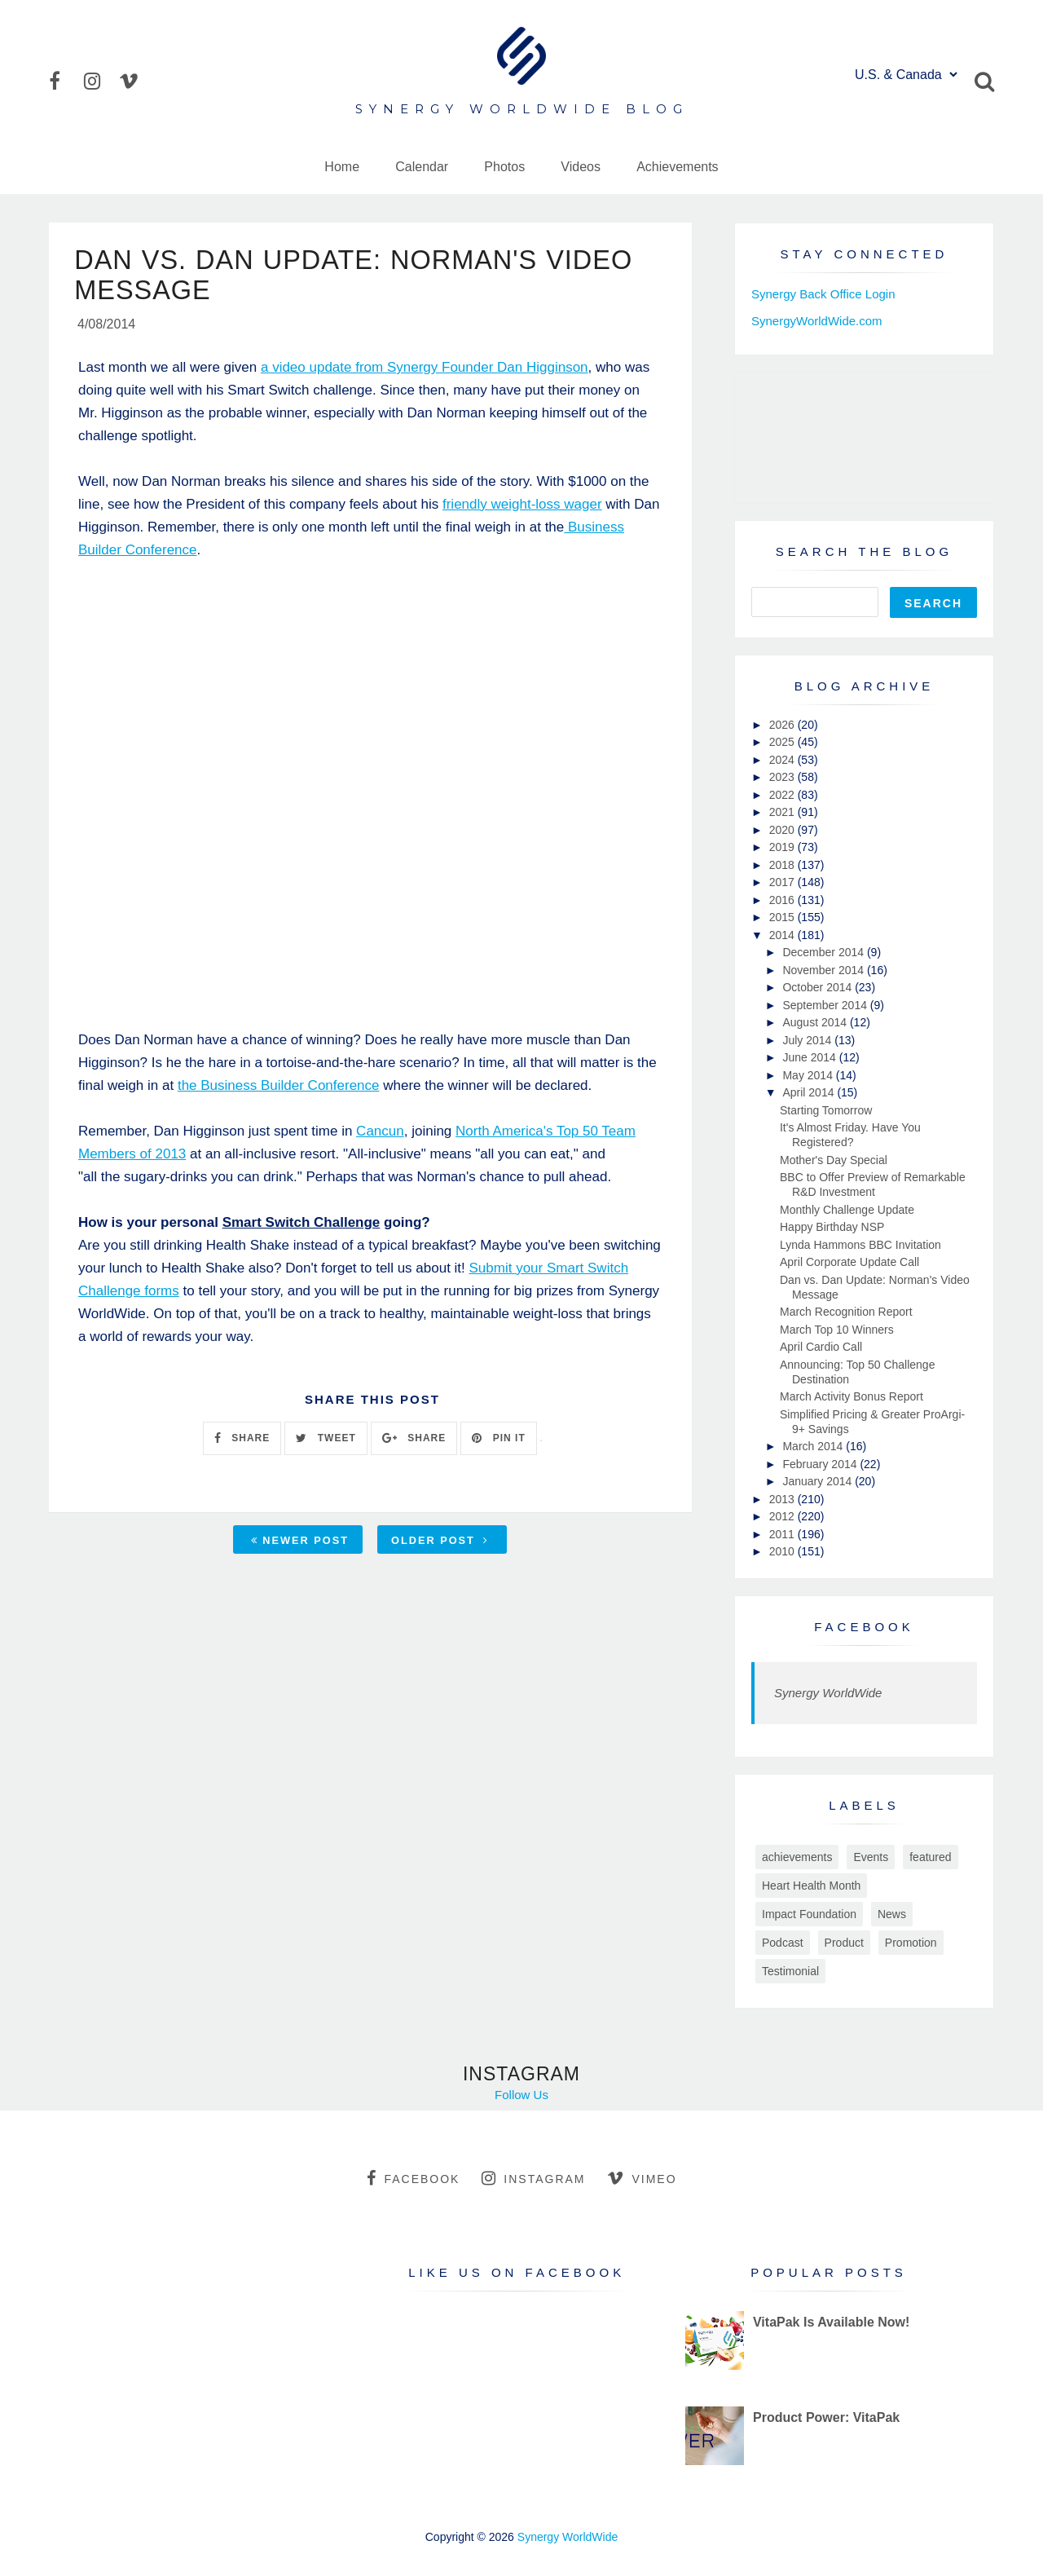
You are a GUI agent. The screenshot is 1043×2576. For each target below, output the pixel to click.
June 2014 (810, 1057)
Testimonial (790, 1971)
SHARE (242, 1442)
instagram (533, 2178)
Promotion (911, 1942)
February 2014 (821, 1464)
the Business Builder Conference (279, 1088)
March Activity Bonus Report (851, 1396)
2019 (783, 847)
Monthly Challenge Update (847, 1209)
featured (930, 1857)
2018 (783, 864)
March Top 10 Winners (837, 1329)
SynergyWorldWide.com (816, 321)
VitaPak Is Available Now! (831, 2322)
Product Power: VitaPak (826, 2417)
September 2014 (825, 1005)
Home (341, 167)
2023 (783, 776)
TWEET (325, 1442)
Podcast (782, 1942)
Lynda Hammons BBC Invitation (860, 1244)
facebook (413, 2178)
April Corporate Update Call (849, 1261)
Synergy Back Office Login (823, 294)
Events (870, 1857)
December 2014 (824, 952)
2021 (783, 811)
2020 (783, 829)
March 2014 (814, 1446)
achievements (797, 1857)
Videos (581, 167)
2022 (783, 794)
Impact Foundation (809, 1914)
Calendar (421, 167)
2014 (783, 935)
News (892, 1914)
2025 (783, 741)
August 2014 (816, 1022)
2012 (783, 1516)
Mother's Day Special (833, 1160)
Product (844, 1942)
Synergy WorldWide (828, 1693)
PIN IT (498, 1442)
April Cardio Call (821, 1346)
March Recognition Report (846, 1311)
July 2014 (808, 1040)
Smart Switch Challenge (301, 1225)
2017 (783, 882)
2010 (783, 1551)
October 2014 (818, 987)
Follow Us (521, 2095)
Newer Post (300, 1543)
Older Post (440, 1543)
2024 (783, 759)
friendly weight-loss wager (522, 507)
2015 (783, 917)
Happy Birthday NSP (832, 1226)
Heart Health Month (811, 1885)
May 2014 (808, 1075)
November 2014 (824, 970)
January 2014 (818, 1481)
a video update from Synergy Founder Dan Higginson (424, 370)
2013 (783, 1499)
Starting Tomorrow (826, 1110)
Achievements (677, 167)
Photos (504, 167)
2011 (783, 1534)
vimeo (641, 2178)
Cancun (380, 1134)
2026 (783, 724)
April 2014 (809, 1092)
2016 (783, 899)
